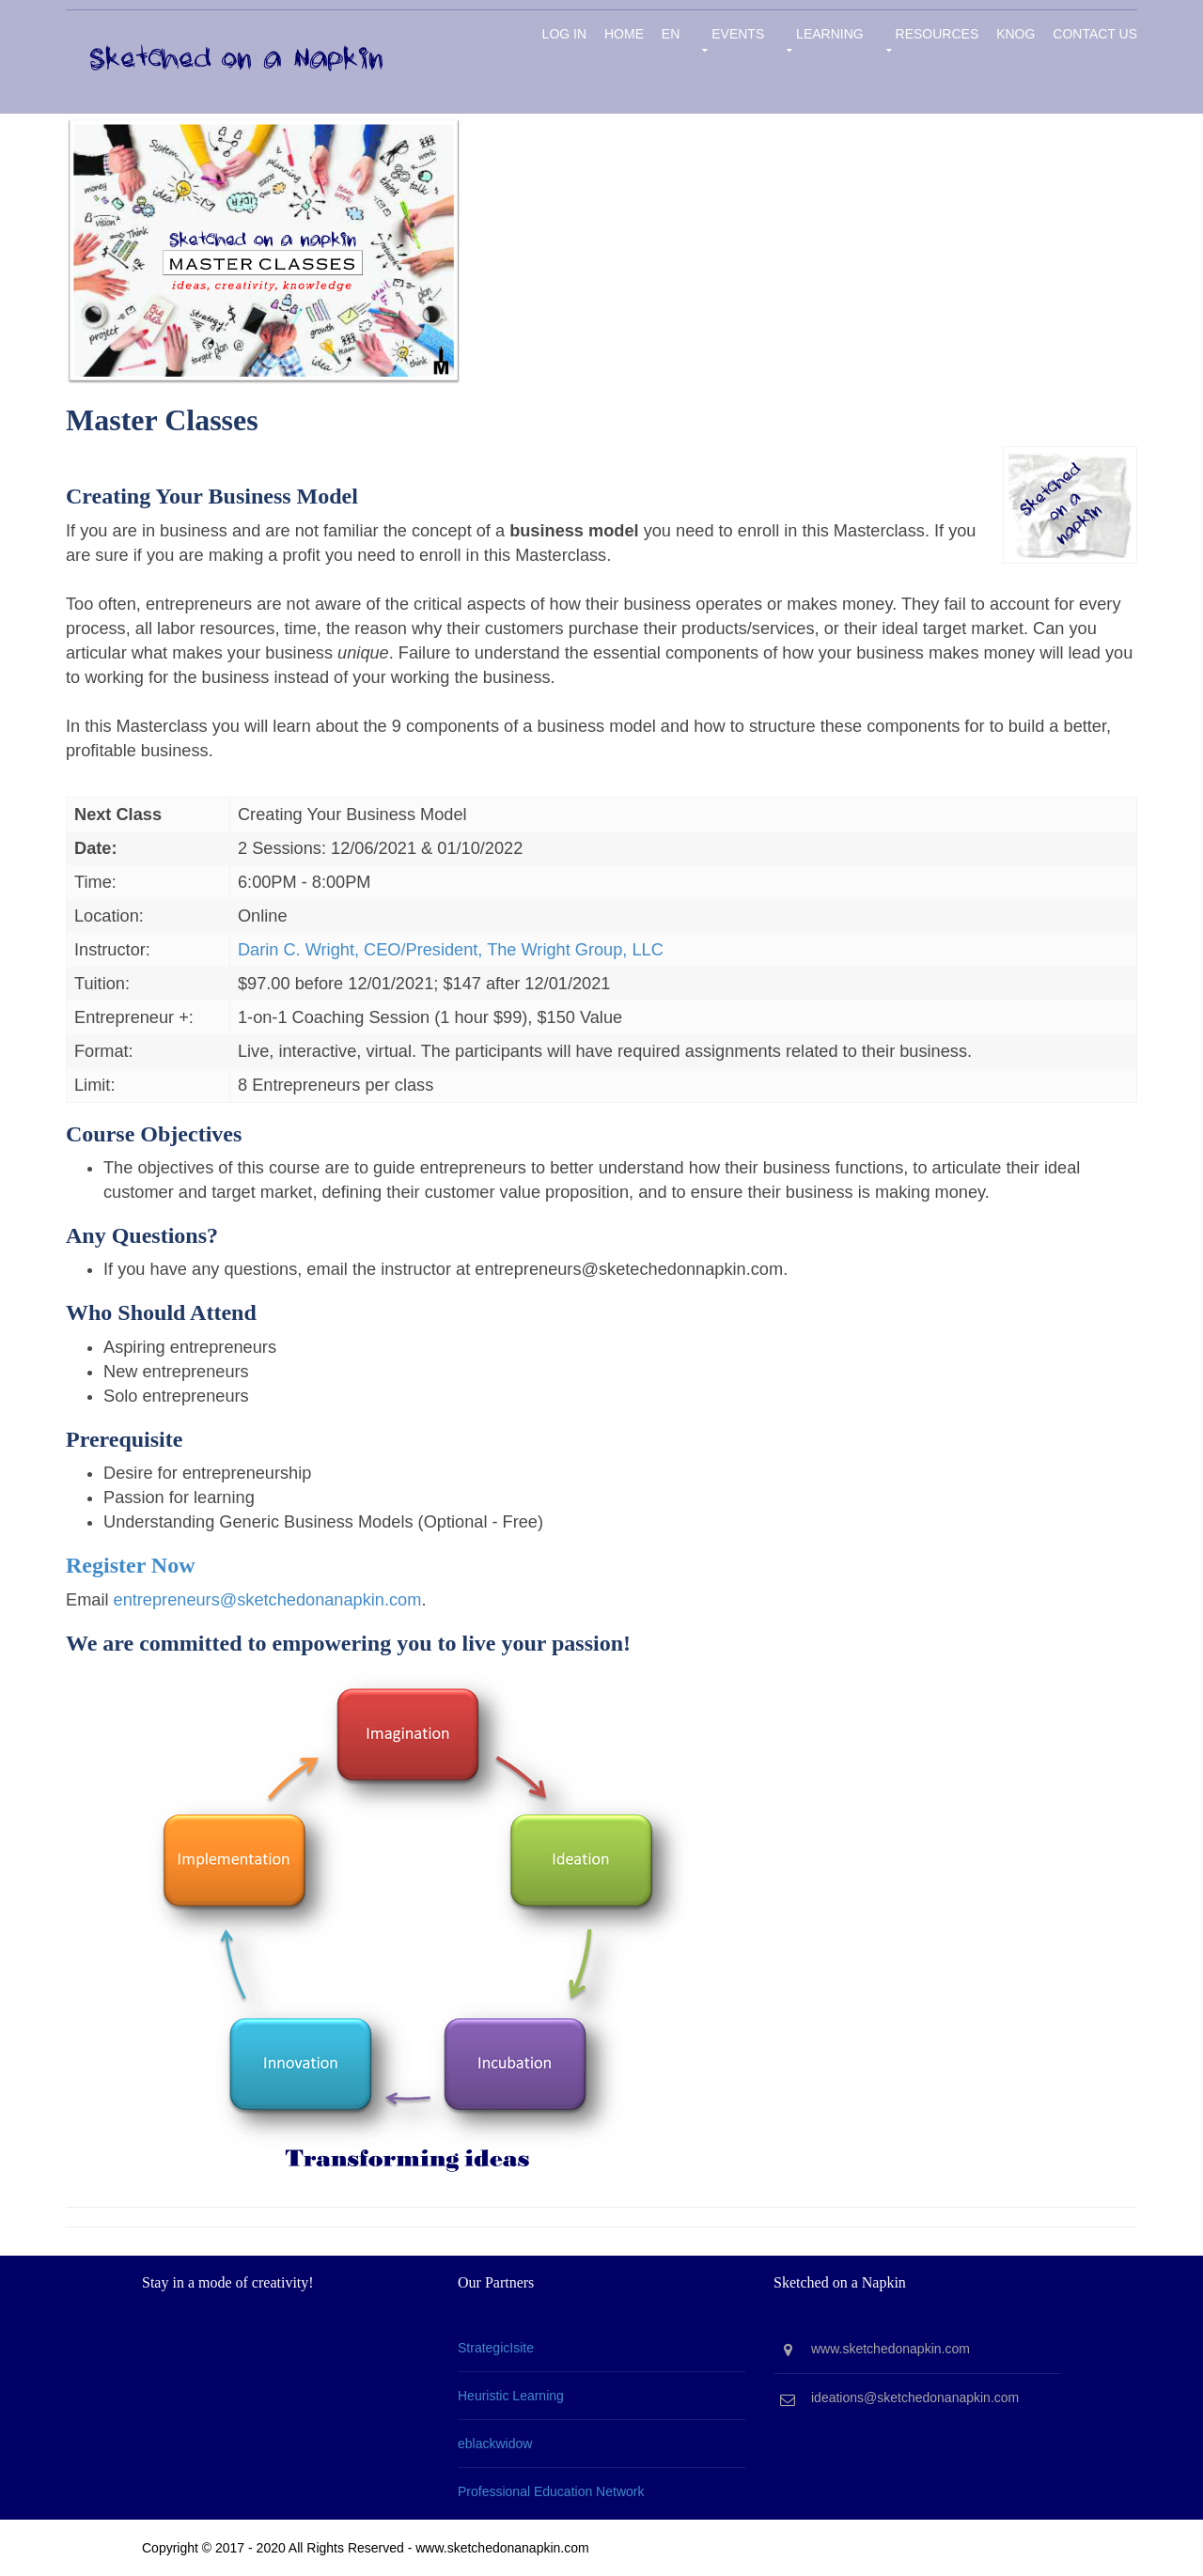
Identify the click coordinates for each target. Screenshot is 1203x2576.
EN (671, 33)
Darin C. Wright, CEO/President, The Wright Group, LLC (451, 949)
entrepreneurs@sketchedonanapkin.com (268, 1600)
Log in (564, 33)
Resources (937, 33)
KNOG (1015, 33)
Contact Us (1095, 33)
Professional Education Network (551, 2491)
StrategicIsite (496, 2347)
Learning (830, 33)
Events (737, 33)
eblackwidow (495, 2443)
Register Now (130, 1565)
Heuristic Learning (511, 2395)
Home (624, 33)
